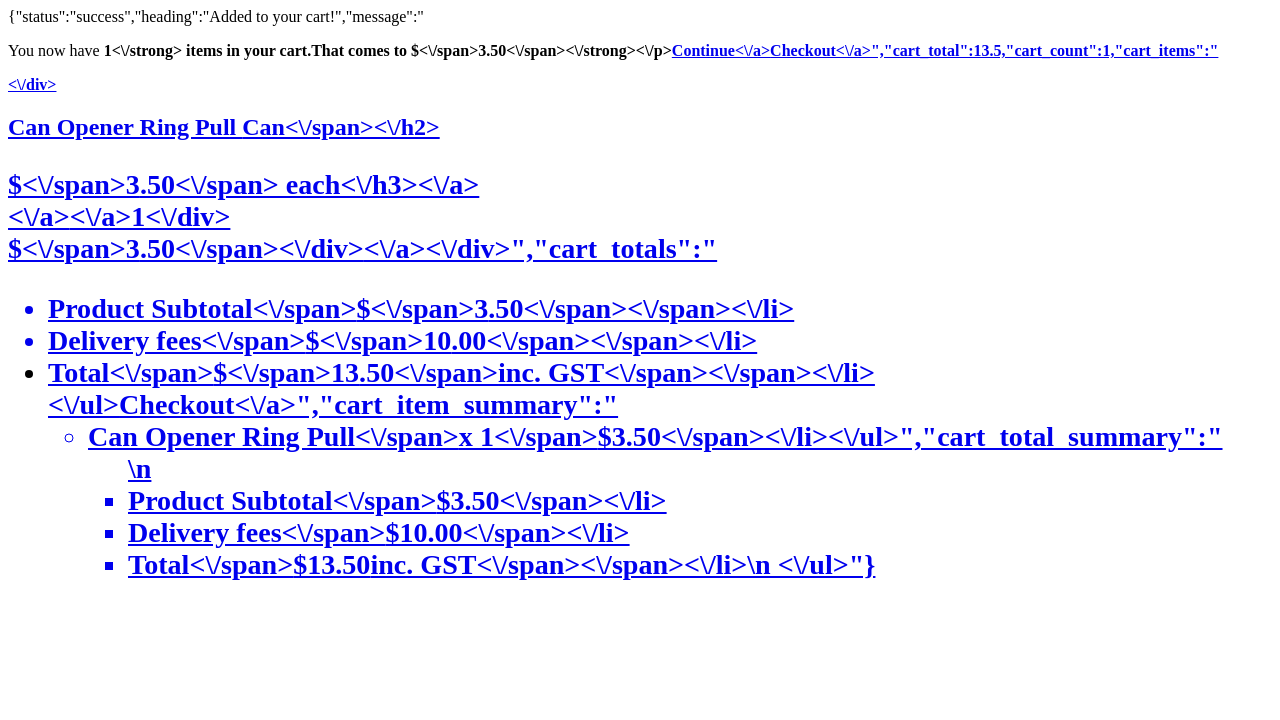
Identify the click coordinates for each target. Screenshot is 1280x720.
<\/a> (39, 216)
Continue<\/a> (721, 50)
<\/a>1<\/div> (150, 216)
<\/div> (32, 84)
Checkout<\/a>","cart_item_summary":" (660, 485)
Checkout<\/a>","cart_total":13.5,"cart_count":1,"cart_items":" (994, 50)
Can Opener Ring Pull (224, 127)
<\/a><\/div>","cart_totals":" (540, 248)
